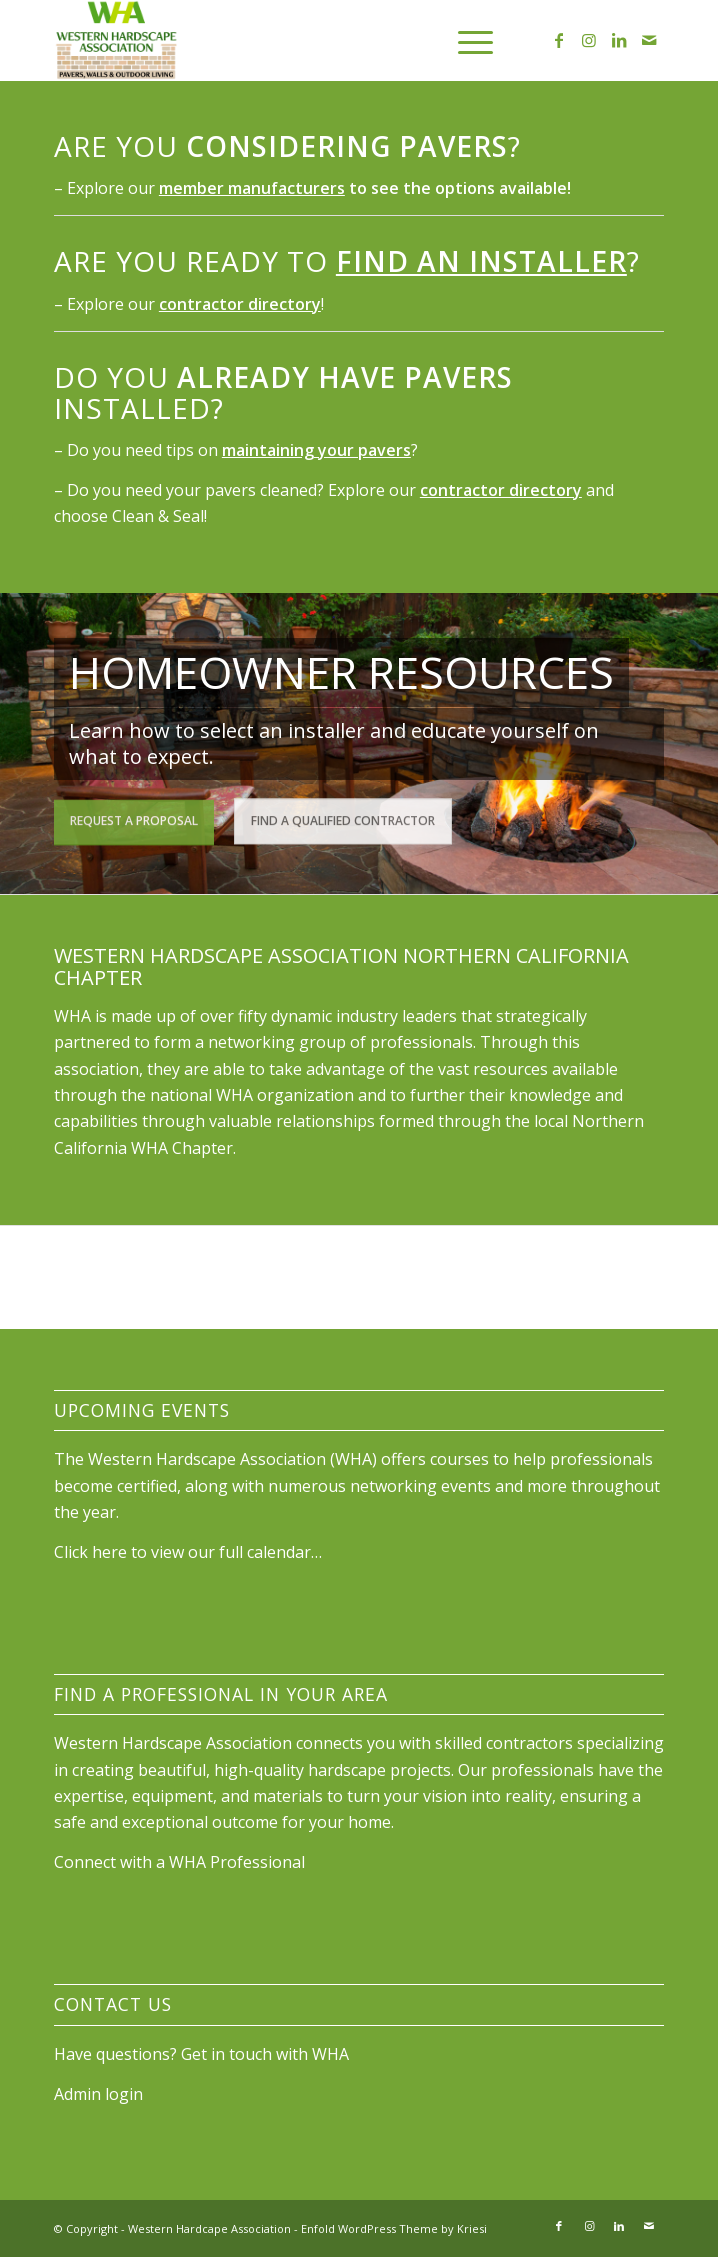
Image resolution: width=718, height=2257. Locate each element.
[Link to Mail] (649, 40)
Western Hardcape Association (209, 2228)
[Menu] (465, 40)
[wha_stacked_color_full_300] (298, 40)
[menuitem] (465, 40)
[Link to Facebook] (559, 40)
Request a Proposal (134, 818)
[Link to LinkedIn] (619, 40)
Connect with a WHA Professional (179, 1862)
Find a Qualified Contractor (343, 818)
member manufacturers (252, 188)
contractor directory (240, 304)
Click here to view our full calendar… (188, 1552)
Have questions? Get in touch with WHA (201, 2054)
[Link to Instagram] (589, 40)
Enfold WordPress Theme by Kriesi (394, 2228)
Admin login (98, 2094)
